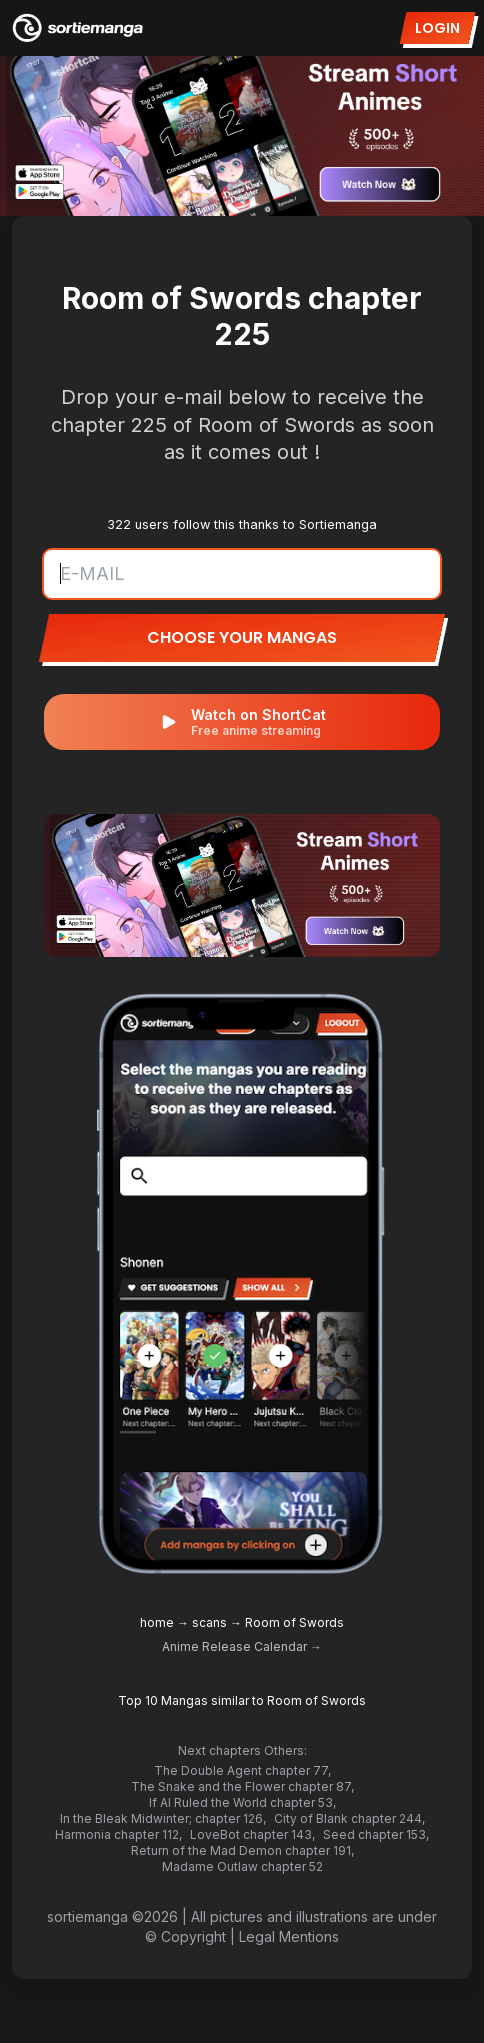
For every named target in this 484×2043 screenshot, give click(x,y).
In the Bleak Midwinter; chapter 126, (163, 1818)
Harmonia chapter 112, (118, 1834)
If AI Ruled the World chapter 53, (242, 1802)
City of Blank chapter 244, (349, 1818)
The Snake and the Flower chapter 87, (242, 1786)
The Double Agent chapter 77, (242, 1770)
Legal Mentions (289, 1936)
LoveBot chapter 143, (252, 1834)
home (157, 1622)
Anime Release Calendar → (242, 1646)
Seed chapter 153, (376, 1834)
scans (209, 1622)
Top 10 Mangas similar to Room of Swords (242, 1700)
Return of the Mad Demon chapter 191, (242, 1850)
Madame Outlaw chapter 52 (242, 1866)
